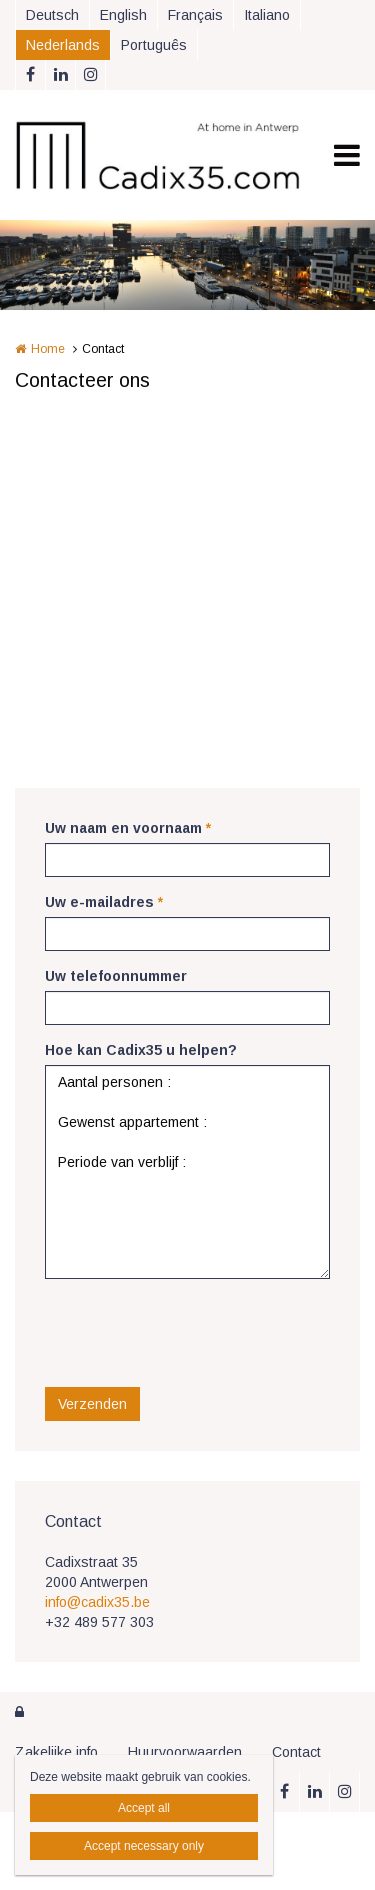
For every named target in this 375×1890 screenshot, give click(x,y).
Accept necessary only (144, 1846)
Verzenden (92, 1404)
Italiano (267, 15)
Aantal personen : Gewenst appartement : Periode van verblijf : (187, 1172)
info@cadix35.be (97, 1602)
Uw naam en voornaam (128, 828)
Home (48, 349)
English (123, 15)
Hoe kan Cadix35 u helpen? (141, 1050)
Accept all (144, 1808)
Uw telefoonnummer (116, 976)
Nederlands (63, 45)
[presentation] (197, 1333)
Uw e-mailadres (104, 902)
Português (154, 45)
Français (195, 15)
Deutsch (52, 15)
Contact (296, 1752)
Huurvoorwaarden (185, 1752)
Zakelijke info (56, 1752)
